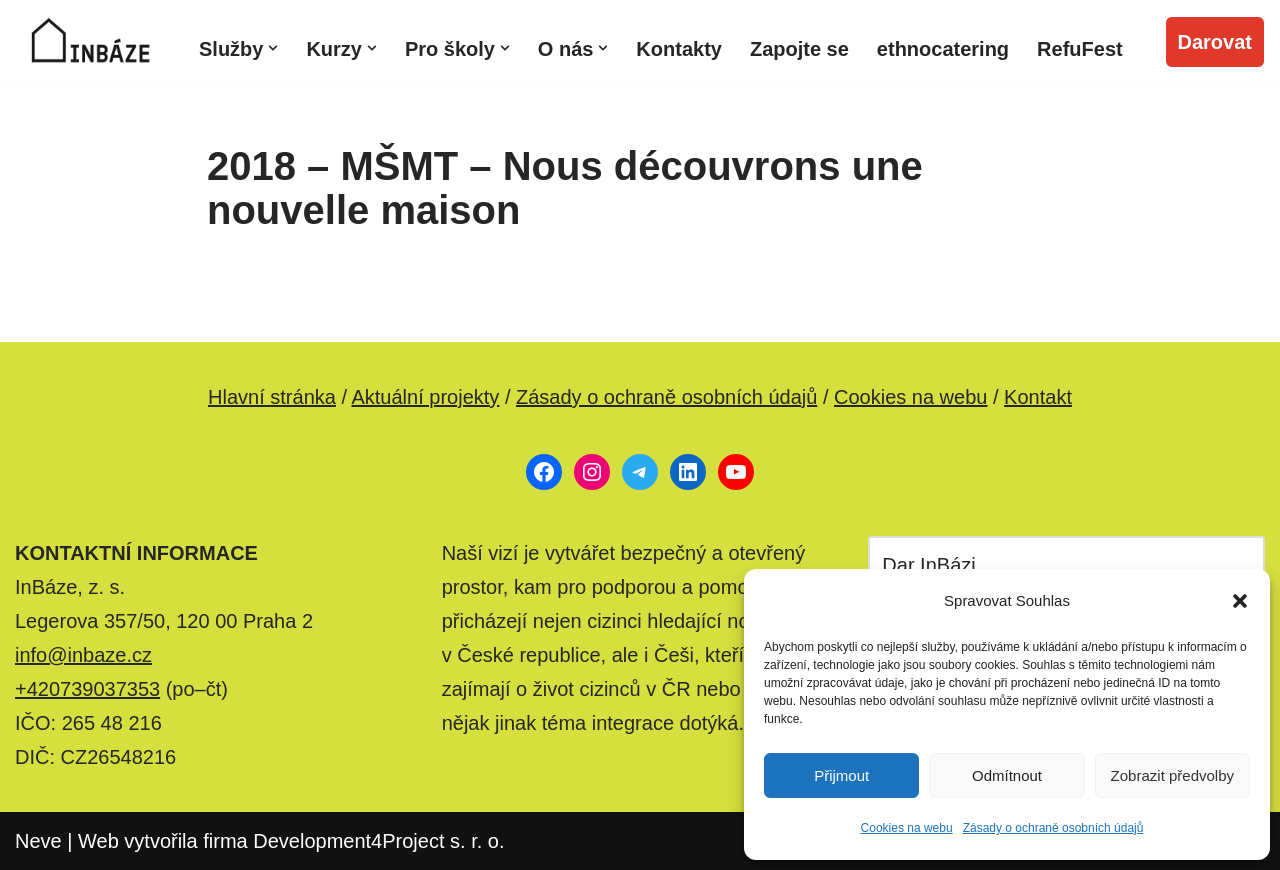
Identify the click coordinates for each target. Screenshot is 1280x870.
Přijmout (841, 775)
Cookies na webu (907, 828)
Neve (38, 841)
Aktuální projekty (425, 397)
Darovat (1215, 42)
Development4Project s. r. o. (378, 841)
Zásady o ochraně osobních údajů (1053, 828)
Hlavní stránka (272, 397)
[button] (1240, 601)
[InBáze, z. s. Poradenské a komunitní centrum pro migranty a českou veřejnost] (90, 42)
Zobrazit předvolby (1172, 775)
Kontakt (1038, 397)
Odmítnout (1007, 775)
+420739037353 (87, 689)
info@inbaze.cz (83, 655)
